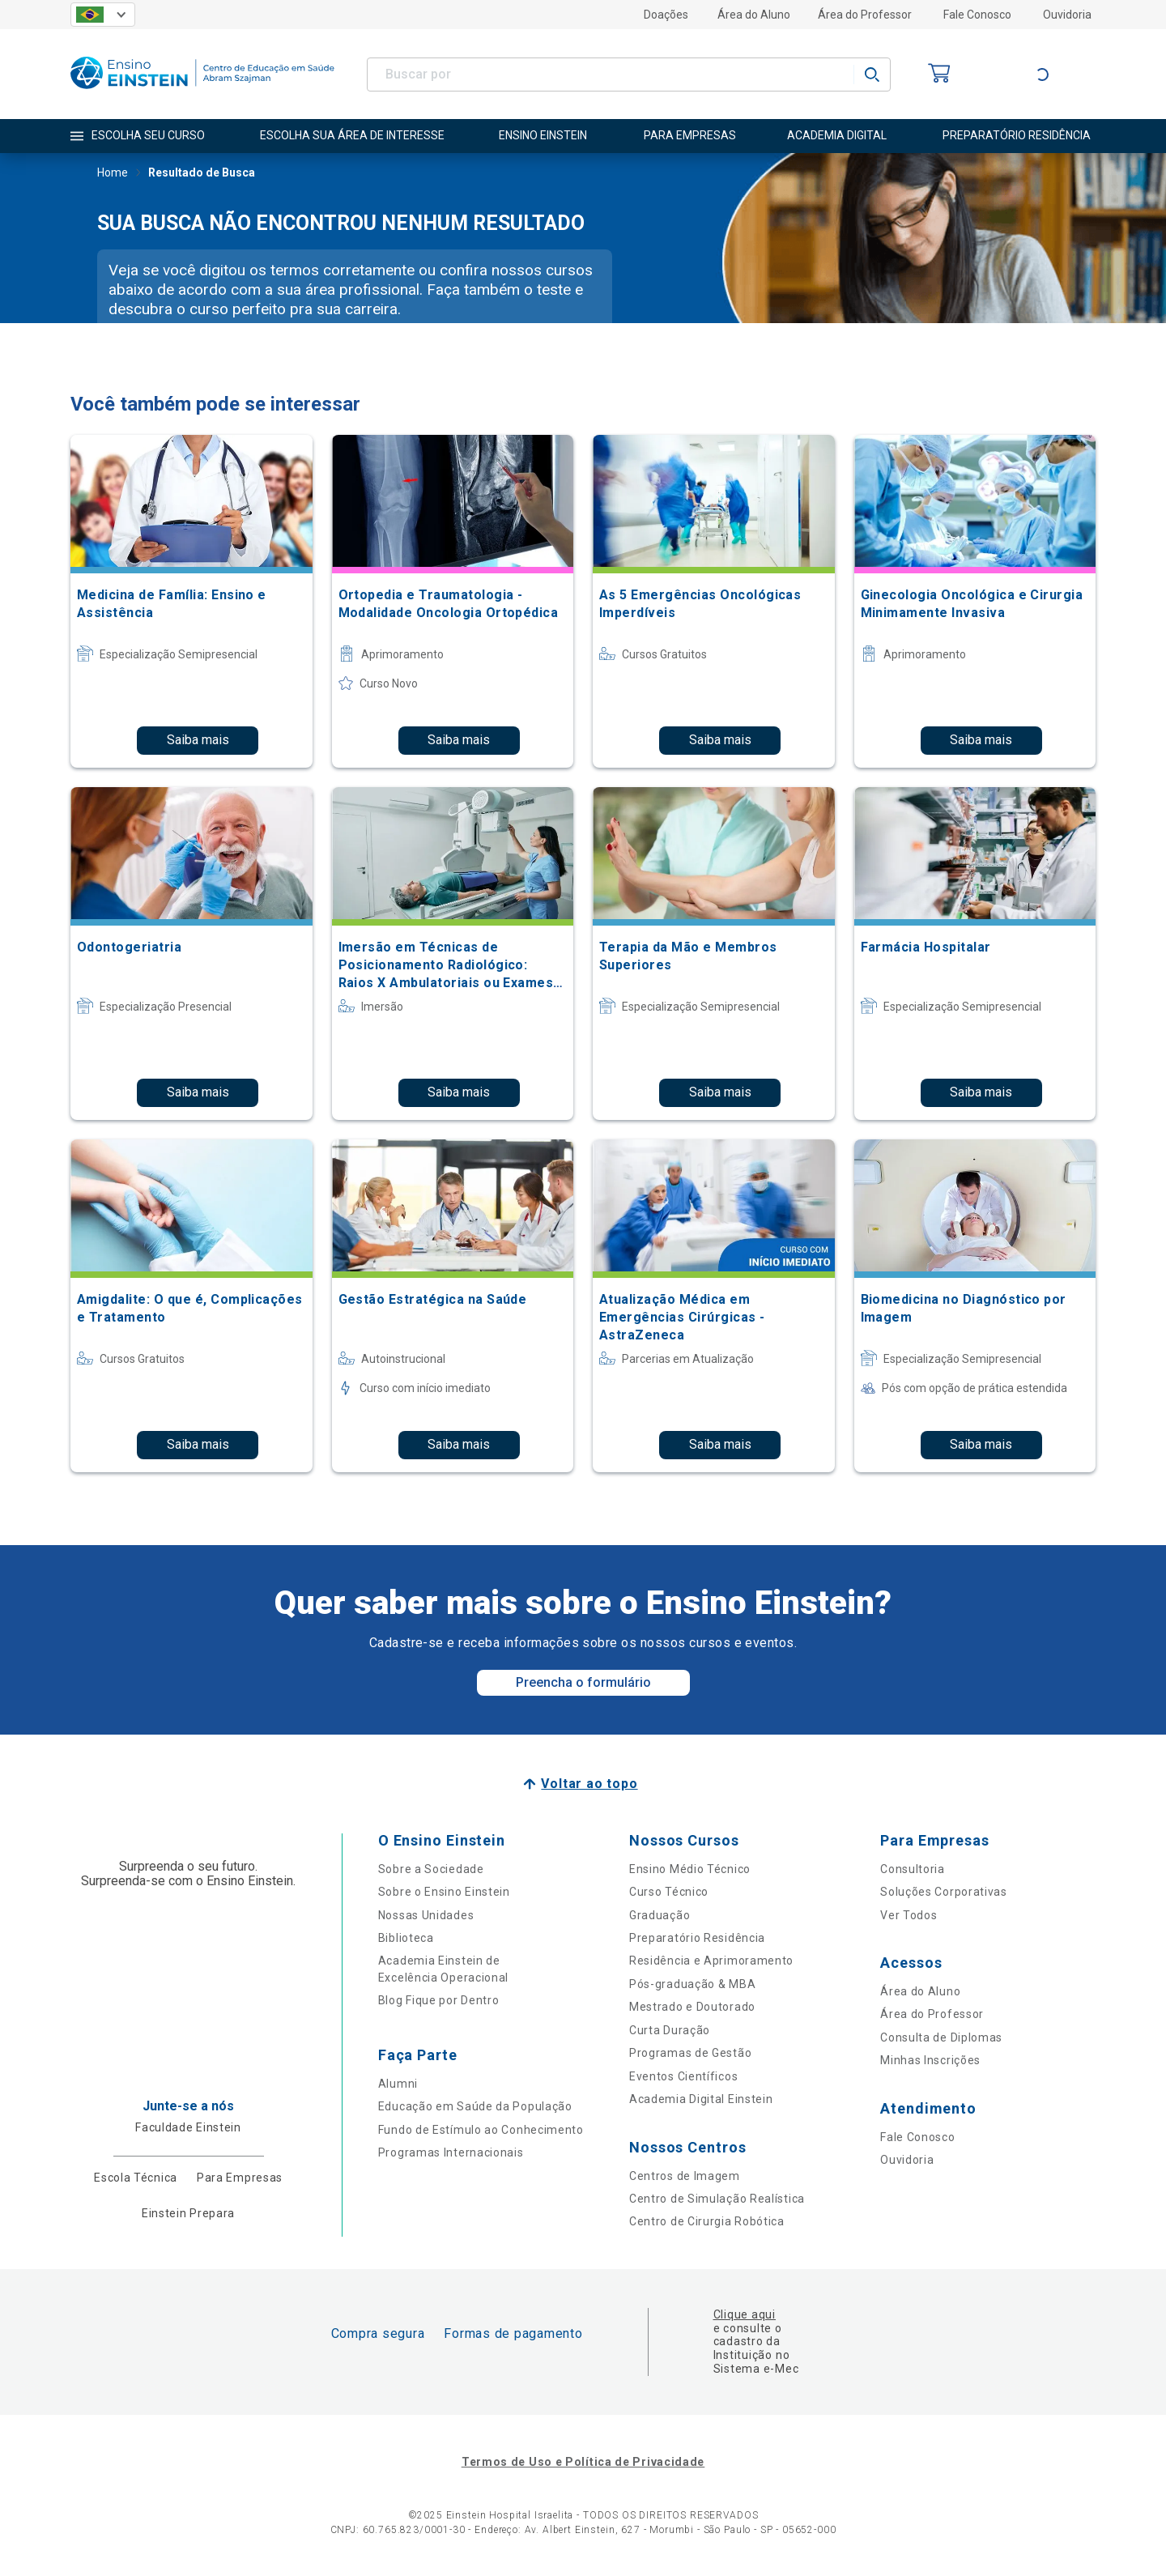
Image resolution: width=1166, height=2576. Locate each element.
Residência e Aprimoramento (711, 1960)
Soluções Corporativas (943, 1891)
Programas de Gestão (690, 2052)
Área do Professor (865, 14)
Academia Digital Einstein (701, 2099)
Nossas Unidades (426, 1915)
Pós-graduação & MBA (692, 1984)
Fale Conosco (977, 14)
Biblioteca (406, 1937)
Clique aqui (744, 2314)
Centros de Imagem (684, 2175)
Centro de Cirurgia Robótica (707, 2221)
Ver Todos (908, 1915)
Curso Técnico (669, 1891)
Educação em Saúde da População (475, 2106)
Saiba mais (198, 739)
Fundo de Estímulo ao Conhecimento (481, 2129)
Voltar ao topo (589, 1783)
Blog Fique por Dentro (439, 2000)
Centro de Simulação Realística (717, 2198)
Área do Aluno (753, 14)
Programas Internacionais (451, 2152)
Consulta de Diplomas (941, 2037)
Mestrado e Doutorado (692, 2006)
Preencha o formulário (583, 1682)
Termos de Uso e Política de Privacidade (583, 2461)
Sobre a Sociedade (431, 1869)
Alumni (398, 2083)
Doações (666, 14)
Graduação (659, 1915)
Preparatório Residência (697, 1937)
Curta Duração (669, 2030)
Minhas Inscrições (930, 2060)
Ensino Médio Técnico (690, 1869)
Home (112, 174)
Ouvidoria (1067, 14)
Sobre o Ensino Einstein (444, 1891)
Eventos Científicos (683, 2076)
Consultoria (912, 1869)
